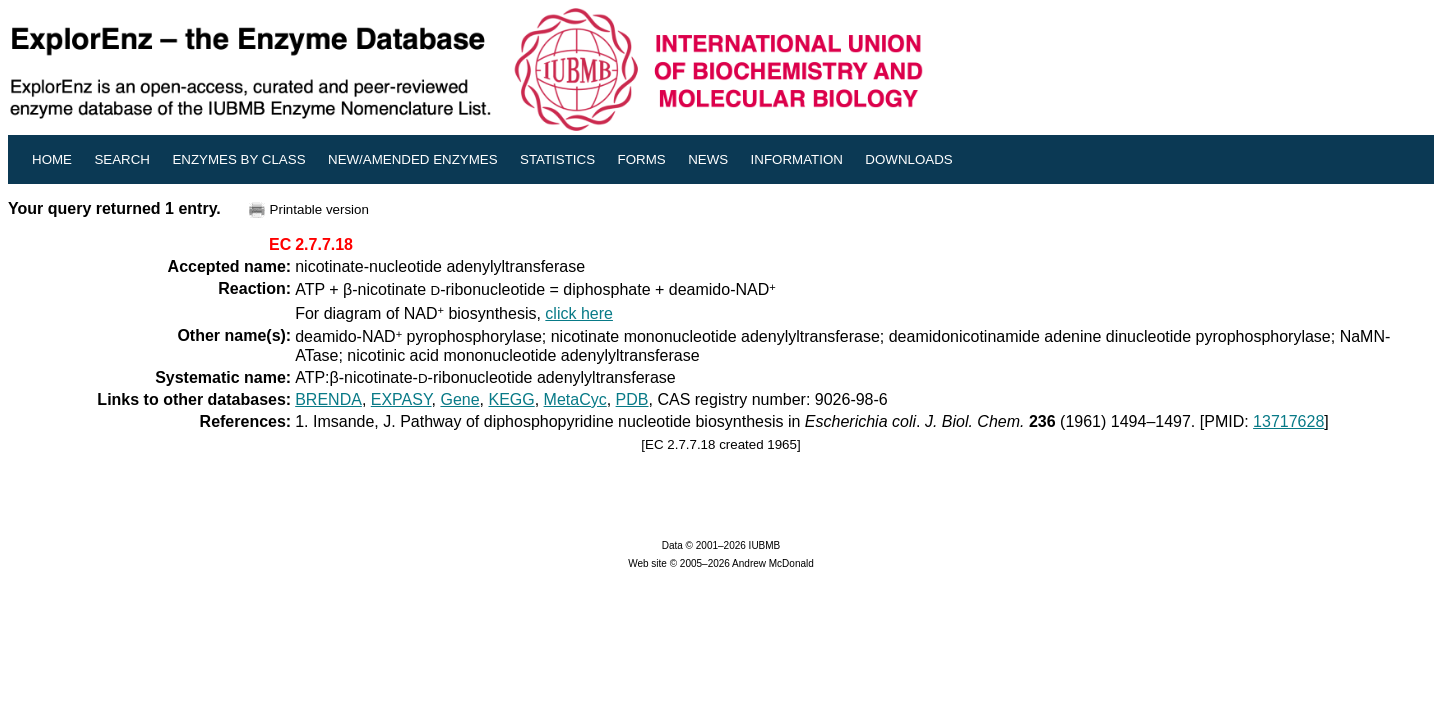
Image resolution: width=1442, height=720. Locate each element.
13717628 (1288, 421)
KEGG (511, 399)
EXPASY (401, 399)
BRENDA (328, 399)
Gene (459, 399)
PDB (632, 399)
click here (579, 313)
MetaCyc (575, 399)
